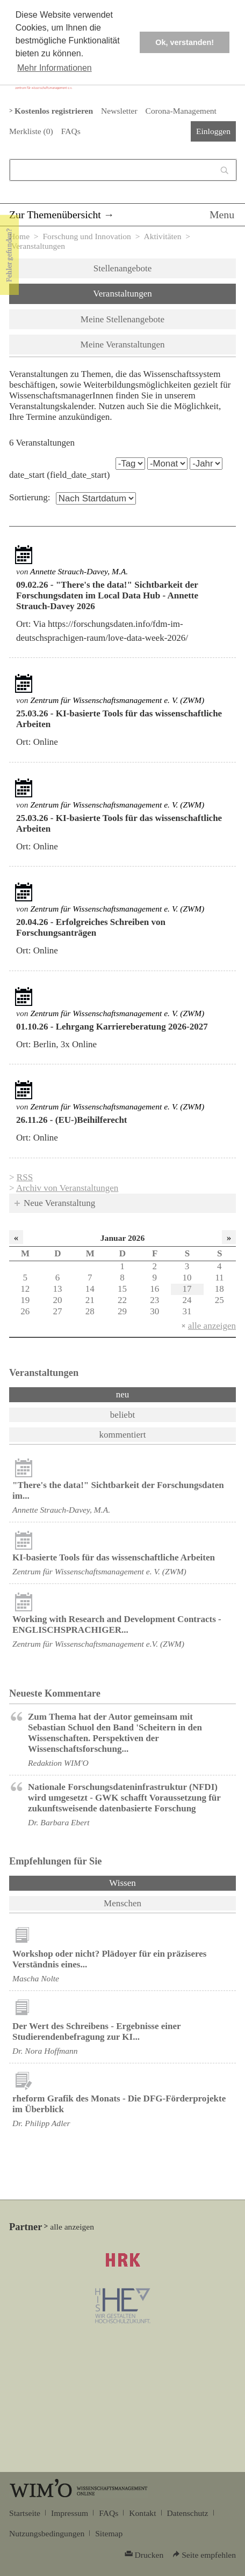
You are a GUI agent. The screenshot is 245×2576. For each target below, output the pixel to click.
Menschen (122, 1903)
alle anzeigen (212, 1326)
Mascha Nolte (35, 1978)
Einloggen (213, 131)
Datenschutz (187, 2513)
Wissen (150, 1882)
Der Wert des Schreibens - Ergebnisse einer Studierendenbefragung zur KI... (96, 2031)
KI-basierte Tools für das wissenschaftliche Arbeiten (113, 1557)
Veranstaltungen (122, 293)
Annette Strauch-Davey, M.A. (79, 571)
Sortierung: (30, 497)
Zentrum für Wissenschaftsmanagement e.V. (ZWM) (98, 1643)
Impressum (69, 2513)
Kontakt (142, 2513)
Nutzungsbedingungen (46, 2533)
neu (122, 1394)
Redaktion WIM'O (58, 1762)
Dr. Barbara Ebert (59, 1822)
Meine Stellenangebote (122, 319)
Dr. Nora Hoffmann (45, 2050)
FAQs (71, 131)
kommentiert (122, 1435)
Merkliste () (31, 131)
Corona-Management (181, 110)
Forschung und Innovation (86, 236)
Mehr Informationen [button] (54, 67)
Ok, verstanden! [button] (184, 42)
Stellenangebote (122, 268)
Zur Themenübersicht (55, 214)
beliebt (122, 1415)
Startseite (24, 2513)
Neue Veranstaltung (59, 1203)
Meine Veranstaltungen (123, 344)
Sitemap (108, 2533)
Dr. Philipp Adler (41, 2123)
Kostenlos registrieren (54, 110)
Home (19, 236)
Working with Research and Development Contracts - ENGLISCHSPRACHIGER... (116, 1624)
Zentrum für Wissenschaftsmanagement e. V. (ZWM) (117, 700)
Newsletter (119, 110)
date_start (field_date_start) (59, 475)
